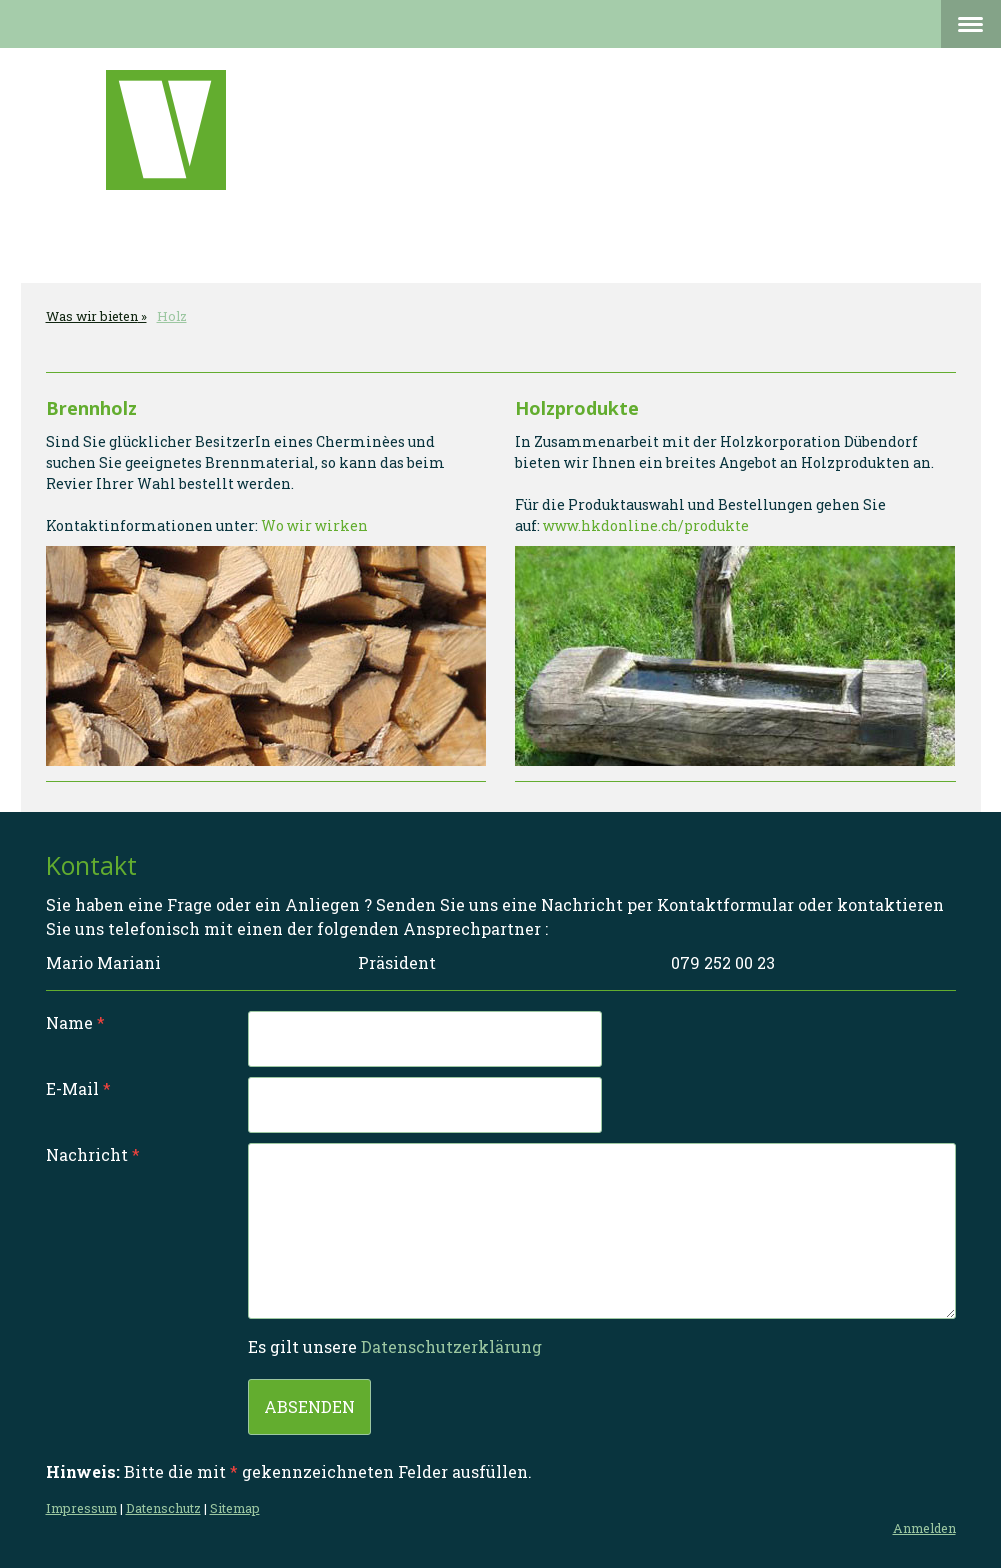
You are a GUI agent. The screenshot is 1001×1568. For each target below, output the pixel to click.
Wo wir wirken (314, 525)
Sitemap (235, 1508)
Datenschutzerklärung (451, 1346)
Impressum (81, 1508)
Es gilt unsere (395, 1346)
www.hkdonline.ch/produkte (646, 525)
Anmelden (924, 1528)
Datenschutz (163, 1508)
